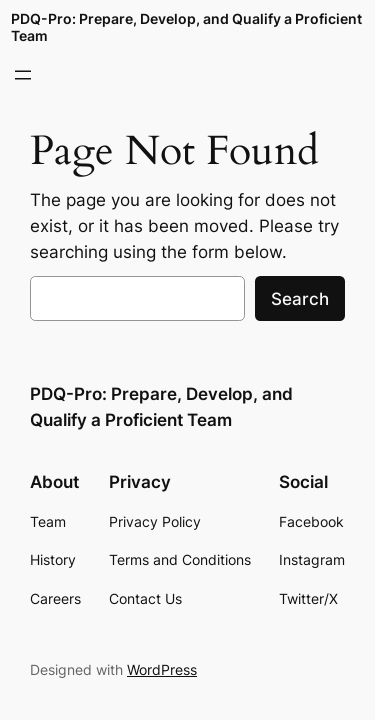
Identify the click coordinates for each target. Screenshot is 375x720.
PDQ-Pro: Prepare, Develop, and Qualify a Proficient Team (186, 26)
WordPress (162, 669)
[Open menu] (23, 75)
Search (300, 299)
